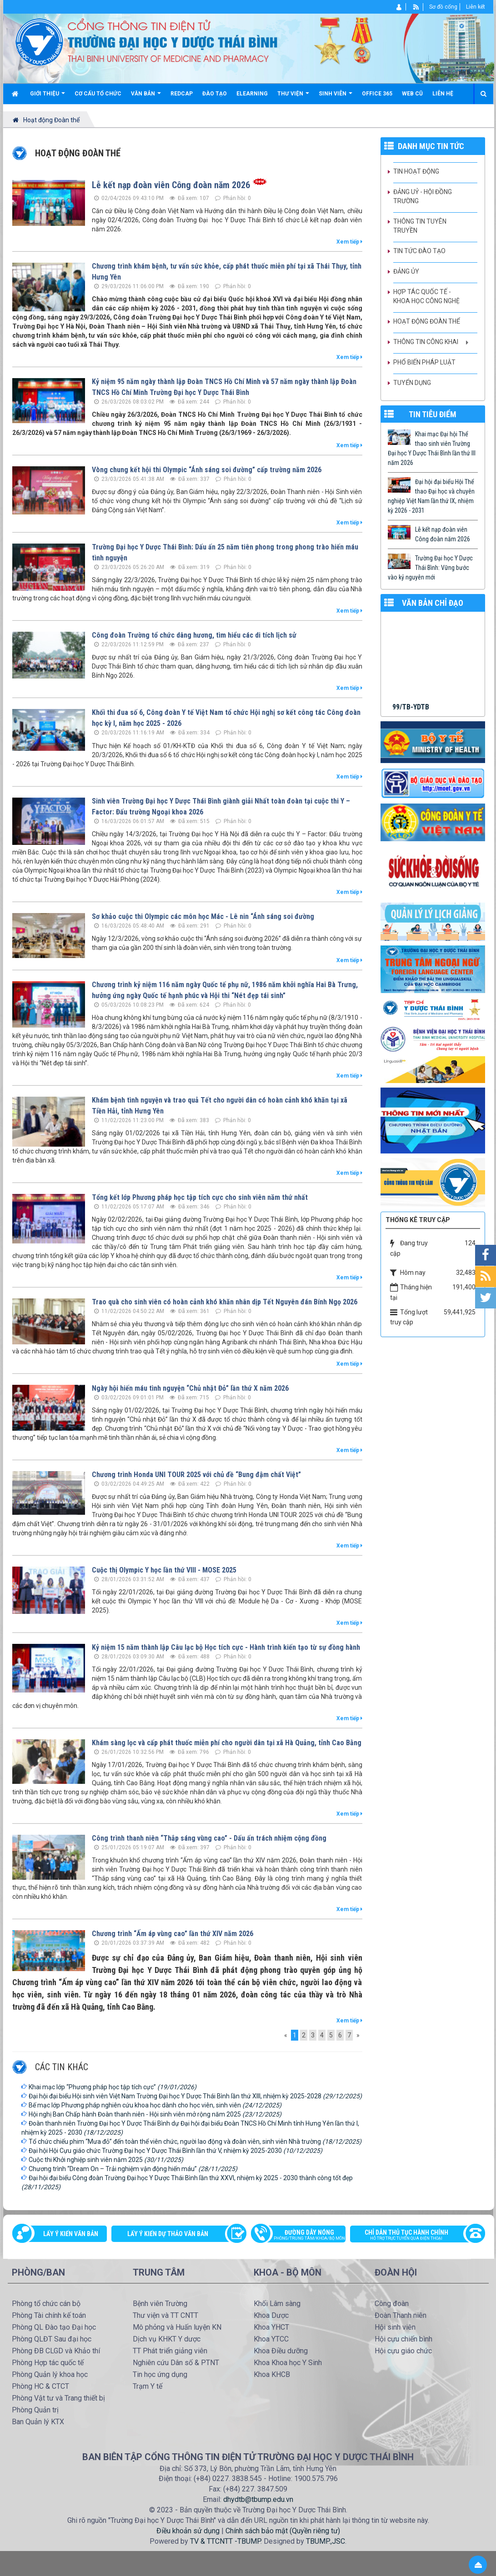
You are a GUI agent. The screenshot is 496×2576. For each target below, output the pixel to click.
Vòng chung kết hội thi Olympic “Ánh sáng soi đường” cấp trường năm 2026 (206, 469)
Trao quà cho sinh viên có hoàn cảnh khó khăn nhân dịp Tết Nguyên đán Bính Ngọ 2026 (224, 1302)
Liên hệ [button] (442, 93)
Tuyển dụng (412, 382)
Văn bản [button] (146, 97)
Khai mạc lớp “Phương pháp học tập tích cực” (112, 2087)
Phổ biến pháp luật (424, 362)
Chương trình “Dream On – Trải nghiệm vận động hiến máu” (133, 2168)
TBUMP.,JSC (325, 2541)
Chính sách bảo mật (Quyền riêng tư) (282, 2530)
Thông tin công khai (425, 341)
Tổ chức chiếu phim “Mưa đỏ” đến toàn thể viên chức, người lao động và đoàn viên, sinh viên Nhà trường (195, 2141)
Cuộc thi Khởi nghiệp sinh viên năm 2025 (106, 2159)
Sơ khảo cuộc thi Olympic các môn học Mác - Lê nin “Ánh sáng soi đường (203, 916)
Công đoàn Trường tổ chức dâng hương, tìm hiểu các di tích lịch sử (194, 635)
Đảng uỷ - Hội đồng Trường (422, 196)
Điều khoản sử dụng (188, 2530)
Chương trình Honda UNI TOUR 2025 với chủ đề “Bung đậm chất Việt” (196, 1474)
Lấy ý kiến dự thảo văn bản (167, 2233)
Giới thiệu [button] (47, 97)
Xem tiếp (349, 242)
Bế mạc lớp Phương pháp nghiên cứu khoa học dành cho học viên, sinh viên (155, 2105)
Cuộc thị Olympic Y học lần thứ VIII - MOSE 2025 (164, 1570)
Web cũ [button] (412, 93)
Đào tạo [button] (214, 93)
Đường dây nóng (303, 2235)
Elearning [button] (252, 93)
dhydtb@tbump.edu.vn (258, 2499)
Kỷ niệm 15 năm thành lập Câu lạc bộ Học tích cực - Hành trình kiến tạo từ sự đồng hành (226, 1647)
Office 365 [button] (377, 93)
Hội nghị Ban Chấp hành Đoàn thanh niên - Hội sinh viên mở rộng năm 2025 (155, 2114)
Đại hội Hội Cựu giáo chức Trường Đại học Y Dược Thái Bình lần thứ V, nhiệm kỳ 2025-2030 (175, 2150)
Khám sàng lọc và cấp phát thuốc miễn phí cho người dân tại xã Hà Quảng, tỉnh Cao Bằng (226, 1742)
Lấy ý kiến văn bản (70, 2233)
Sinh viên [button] (335, 97)
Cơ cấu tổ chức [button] (98, 93)
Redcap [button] (181, 93)
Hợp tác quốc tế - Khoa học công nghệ (426, 296)
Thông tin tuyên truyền (419, 226)
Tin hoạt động (416, 171)
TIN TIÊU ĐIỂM (432, 414)
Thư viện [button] (293, 97)
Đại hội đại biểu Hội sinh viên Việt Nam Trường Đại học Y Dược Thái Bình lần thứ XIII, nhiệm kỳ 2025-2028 (195, 2096)
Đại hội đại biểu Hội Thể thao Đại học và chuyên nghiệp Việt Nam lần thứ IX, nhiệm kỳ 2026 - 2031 (431, 496)
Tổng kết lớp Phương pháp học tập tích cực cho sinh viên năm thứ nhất (200, 1197)
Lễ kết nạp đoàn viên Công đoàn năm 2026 (171, 185)
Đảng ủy (406, 271)
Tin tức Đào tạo (419, 251)
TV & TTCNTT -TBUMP (225, 2541)
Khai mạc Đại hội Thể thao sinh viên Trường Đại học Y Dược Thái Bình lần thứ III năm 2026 (432, 448)
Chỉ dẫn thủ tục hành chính (413, 2235)
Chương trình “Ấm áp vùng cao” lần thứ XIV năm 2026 (172, 1933)
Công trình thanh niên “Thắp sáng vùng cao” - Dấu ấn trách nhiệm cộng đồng (209, 1838)
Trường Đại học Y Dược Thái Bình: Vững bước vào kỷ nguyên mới (430, 567)
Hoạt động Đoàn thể (426, 321)
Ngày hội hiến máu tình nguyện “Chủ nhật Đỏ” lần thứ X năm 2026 (190, 1388)
